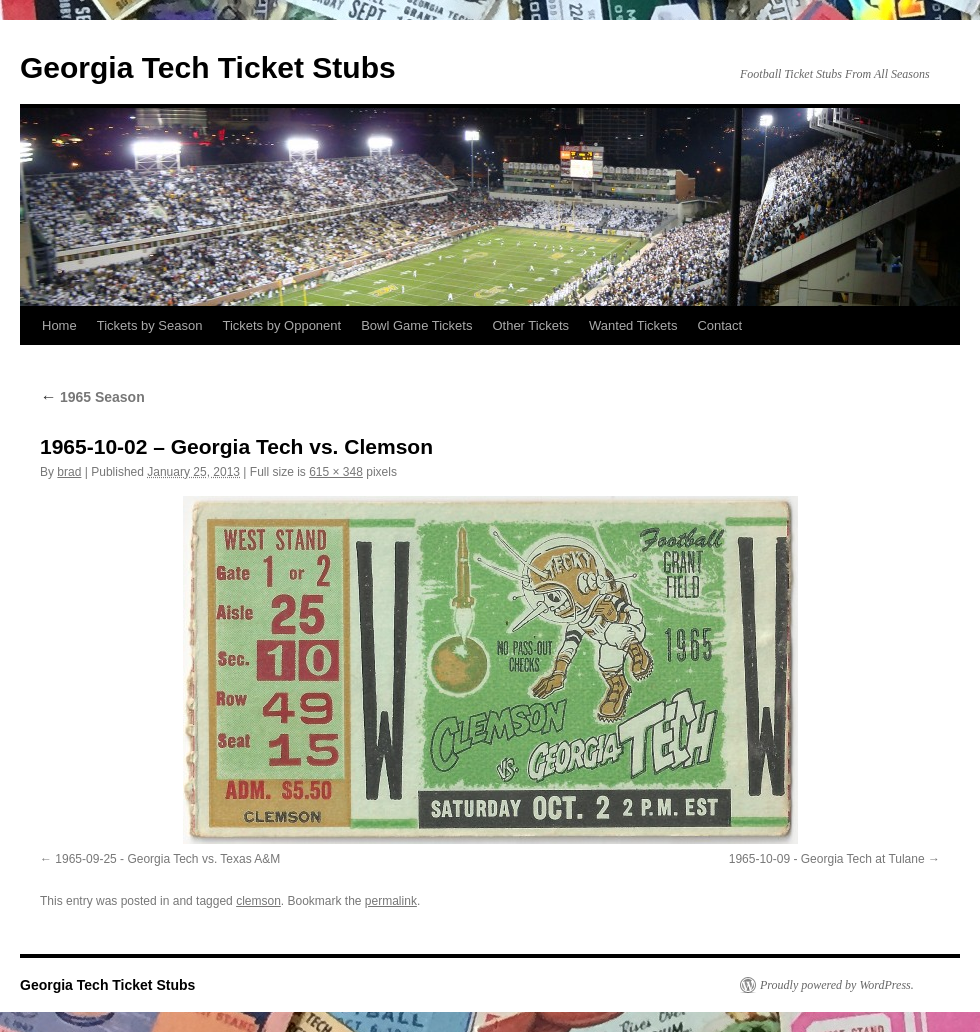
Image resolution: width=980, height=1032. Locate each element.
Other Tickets (530, 325)
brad (69, 472)
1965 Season (92, 397)
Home (59, 325)
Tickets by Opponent (281, 325)
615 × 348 (336, 472)
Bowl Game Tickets (416, 325)
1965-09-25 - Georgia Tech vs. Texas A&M (167, 859)
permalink (391, 901)
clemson (258, 901)
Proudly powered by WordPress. (837, 985)
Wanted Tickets (633, 325)
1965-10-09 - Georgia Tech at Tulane (827, 859)
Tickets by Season (150, 325)
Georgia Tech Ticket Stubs (208, 67)
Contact (719, 325)
